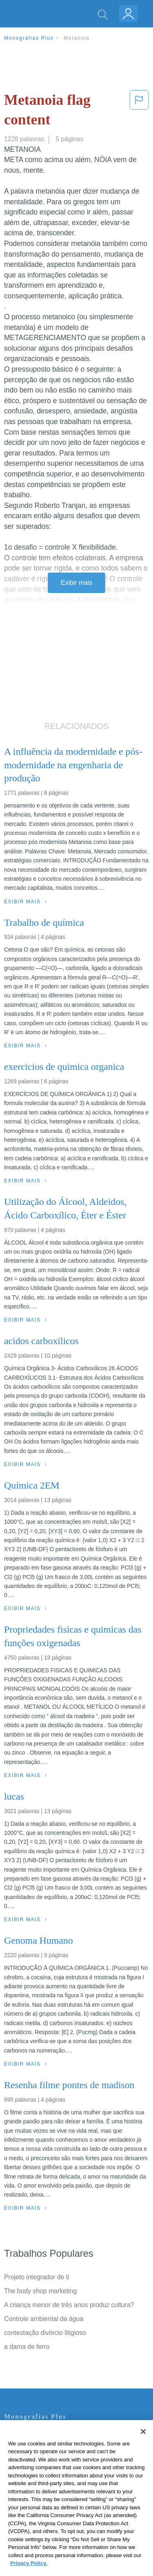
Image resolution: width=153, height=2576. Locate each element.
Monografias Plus (29, 38)
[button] (139, 111)
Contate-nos (21, 2434)
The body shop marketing (40, 2290)
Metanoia (77, 38)
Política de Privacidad (35, 2457)
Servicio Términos (29, 2445)
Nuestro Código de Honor (40, 2491)
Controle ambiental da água (43, 2318)
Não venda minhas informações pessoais (63, 2502)
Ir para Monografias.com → (45, 2525)
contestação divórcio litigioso (45, 2332)
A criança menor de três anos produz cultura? (69, 2304)
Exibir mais (76, 582)
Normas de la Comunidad (40, 2480)
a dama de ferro (26, 2346)
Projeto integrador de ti (36, 2277)
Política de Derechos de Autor (46, 2468)
